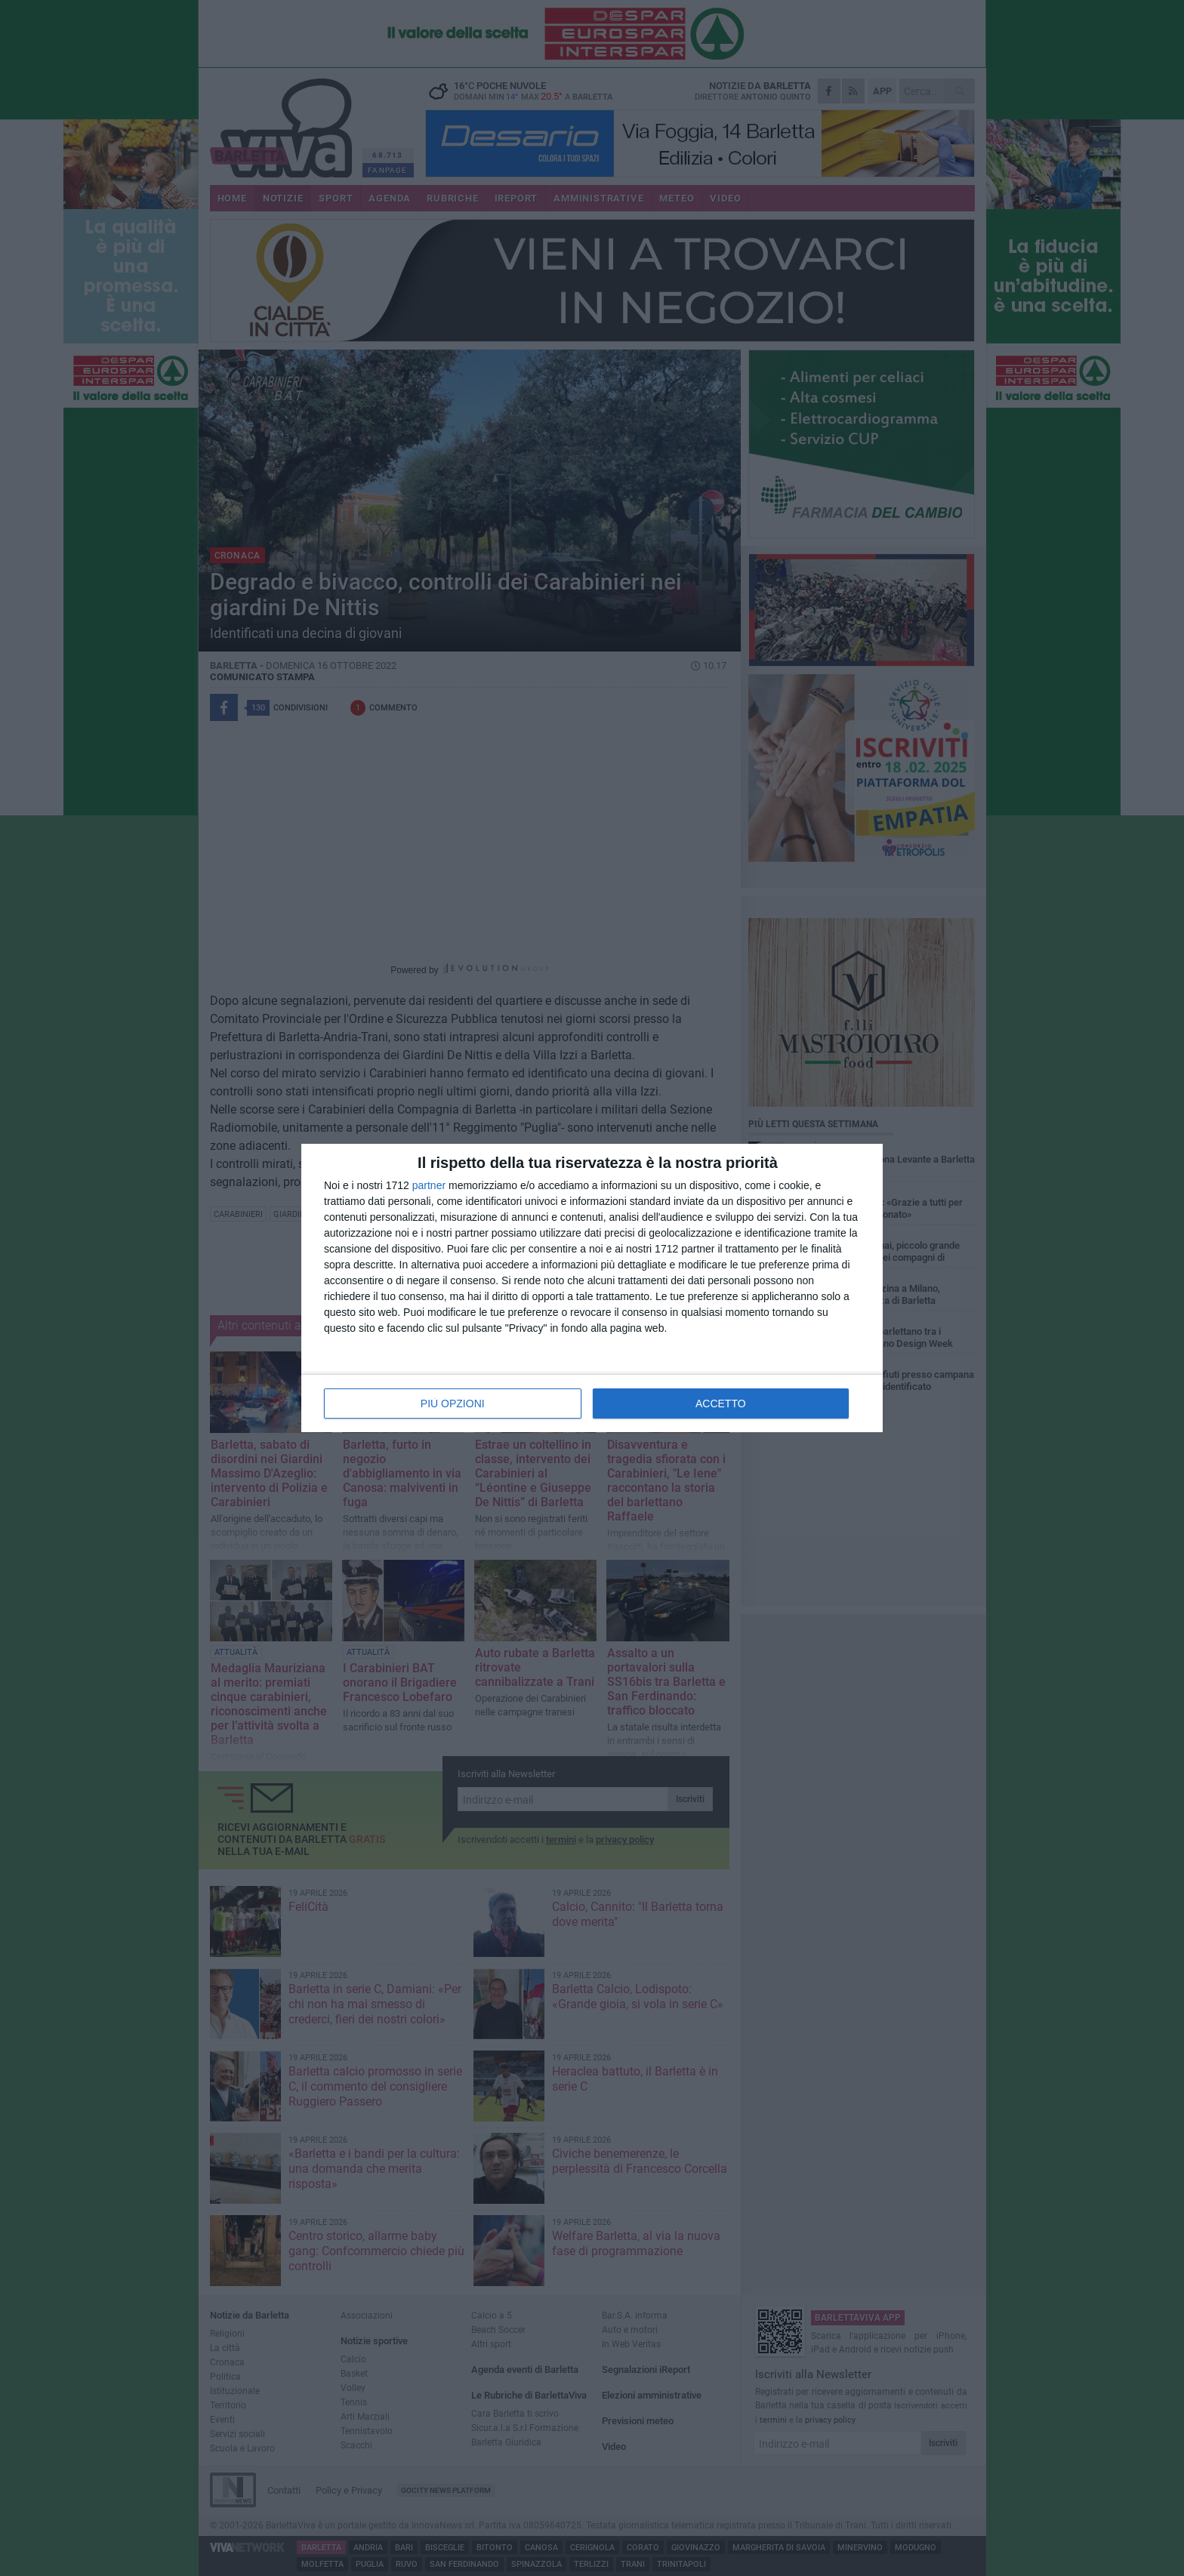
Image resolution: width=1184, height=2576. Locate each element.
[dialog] (592, 1288)
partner (429, 1185)
